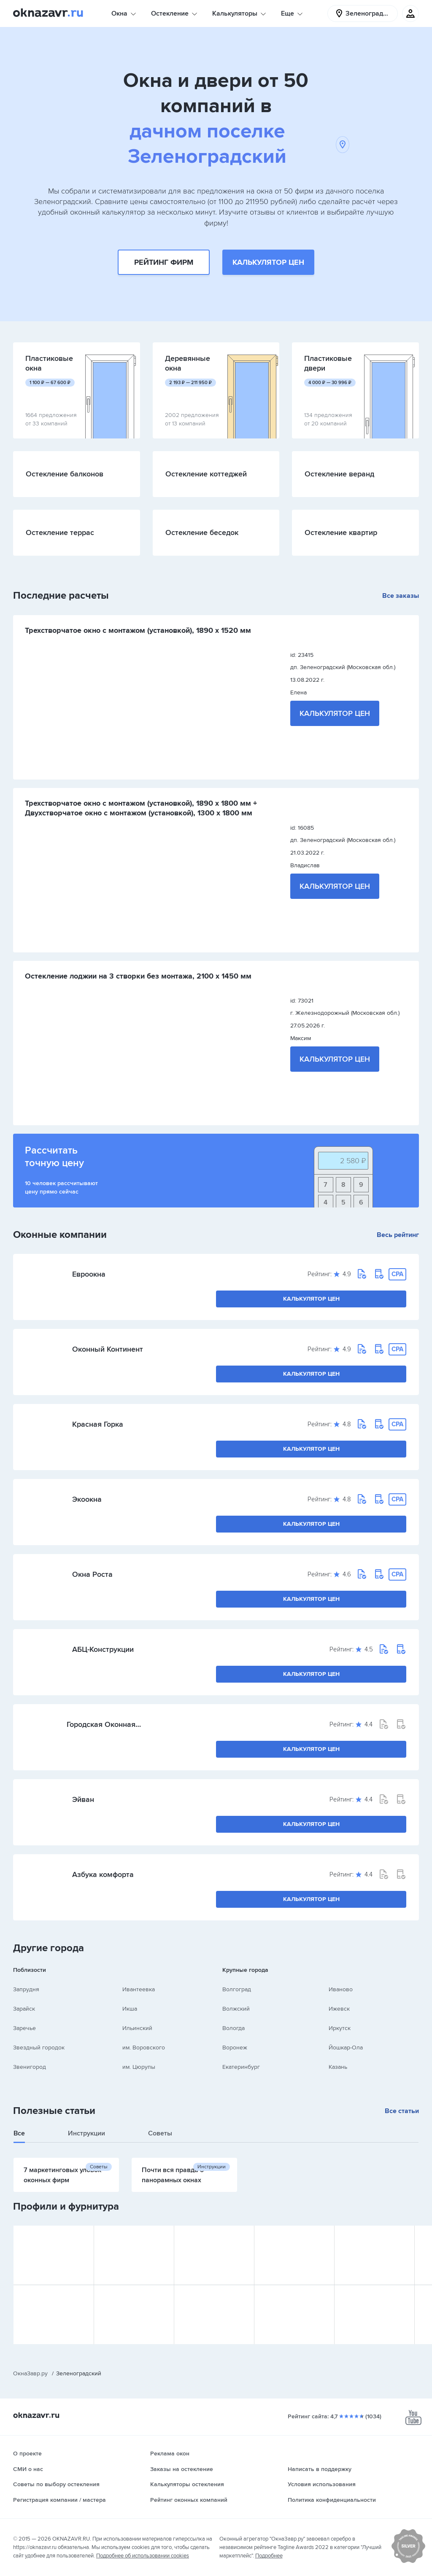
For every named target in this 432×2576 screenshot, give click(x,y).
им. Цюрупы (138, 2066)
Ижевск (339, 2008)
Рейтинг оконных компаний (188, 2499)
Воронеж (234, 2047)
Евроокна (88, 1274)
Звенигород (29, 2066)
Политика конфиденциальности (332, 2499)
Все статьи (402, 2111)
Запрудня (26, 1989)
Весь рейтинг (398, 1235)
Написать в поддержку (319, 2469)
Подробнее (269, 2555)
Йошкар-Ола (346, 2047)
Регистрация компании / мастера (59, 2499)
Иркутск (340, 2028)
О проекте (27, 2453)
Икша (129, 2008)
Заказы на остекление (181, 2469)
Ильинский (137, 2028)
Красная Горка (97, 1424)
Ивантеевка (138, 1989)
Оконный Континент (107, 1349)
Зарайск (24, 2008)
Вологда (233, 2028)
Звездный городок (39, 2047)
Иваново (341, 1989)
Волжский (236, 2008)
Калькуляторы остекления (187, 2484)
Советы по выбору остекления (56, 2484)
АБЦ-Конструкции (103, 1649)
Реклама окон (169, 2453)
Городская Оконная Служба (101, 1724)
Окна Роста (92, 1574)
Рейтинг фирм (163, 262)
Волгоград (236, 1989)
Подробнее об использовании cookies (142, 2555)
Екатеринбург (241, 2066)
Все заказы (400, 596)
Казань (338, 2066)
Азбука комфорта (103, 1874)
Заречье (24, 2028)
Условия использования (322, 2484)
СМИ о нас (28, 2469)
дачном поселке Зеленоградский (238, 144)
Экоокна (87, 1499)
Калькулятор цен (268, 262)
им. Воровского (143, 2047)
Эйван (83, 1799)
